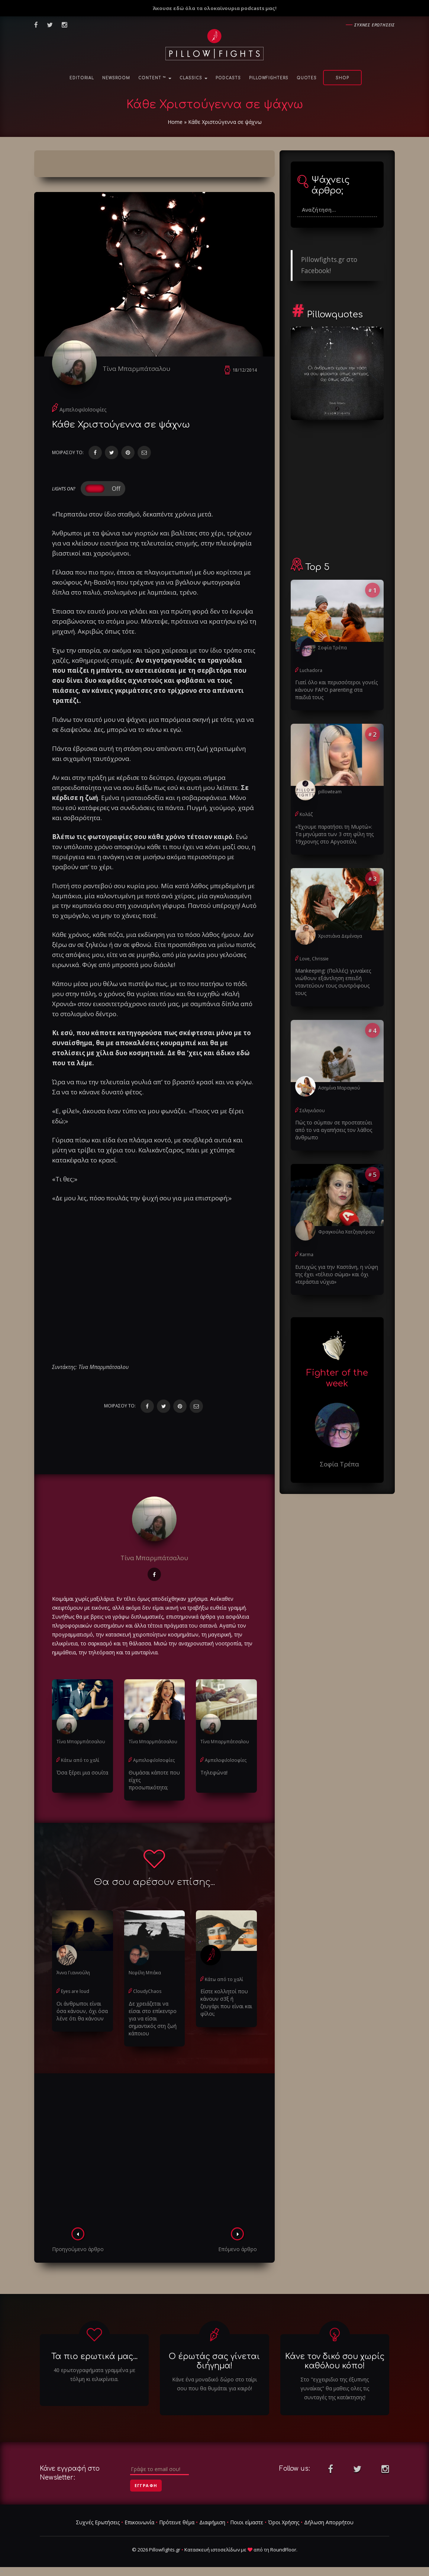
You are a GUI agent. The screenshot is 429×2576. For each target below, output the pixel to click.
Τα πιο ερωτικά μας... (94, 2356)
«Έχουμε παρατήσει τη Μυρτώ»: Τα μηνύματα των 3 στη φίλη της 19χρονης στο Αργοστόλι (334, 834)
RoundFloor (283, 2549)
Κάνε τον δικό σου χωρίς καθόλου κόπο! (334, 2361)
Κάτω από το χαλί (80, 1760)
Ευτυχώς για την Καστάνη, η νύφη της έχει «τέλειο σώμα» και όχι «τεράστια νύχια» (336, 1274)
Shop (342, 78)
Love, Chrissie (314, 959)
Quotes (307, 78)
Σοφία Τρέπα (332, 647)
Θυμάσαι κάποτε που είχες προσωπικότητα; (154, 1780)
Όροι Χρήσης (283, 2522)
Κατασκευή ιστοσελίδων (212, 2549)
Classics (193, 78)
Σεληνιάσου (312, 1110)
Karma (306, 1254)
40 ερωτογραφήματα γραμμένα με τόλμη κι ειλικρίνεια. (94, 2375)
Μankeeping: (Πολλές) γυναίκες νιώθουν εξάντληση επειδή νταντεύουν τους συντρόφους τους (333, 981)
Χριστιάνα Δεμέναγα (340, 936)
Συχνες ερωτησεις (374, 25)
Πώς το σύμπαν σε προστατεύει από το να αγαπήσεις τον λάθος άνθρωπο (333, 1130)
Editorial (82, 78)
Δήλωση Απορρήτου (329, 2522)
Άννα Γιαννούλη (73, 1972)
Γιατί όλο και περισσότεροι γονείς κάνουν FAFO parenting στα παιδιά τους (336, 690)
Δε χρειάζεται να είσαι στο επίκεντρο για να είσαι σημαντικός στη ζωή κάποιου (153, 2018)
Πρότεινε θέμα (176, 2522)
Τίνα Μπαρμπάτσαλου (136, 368)
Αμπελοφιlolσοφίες (82, 409)
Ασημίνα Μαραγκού (339, 1088)
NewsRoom (116, 78)
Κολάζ (306, 814)
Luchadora (311, 670)
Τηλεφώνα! (214, 1772)
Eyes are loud (75, 1991)
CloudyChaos (147, 1991)
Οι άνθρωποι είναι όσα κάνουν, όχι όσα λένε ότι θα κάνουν (82, 2011)
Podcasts (228, 78)
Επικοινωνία (139, 2522)
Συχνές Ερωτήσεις (98, 2522)
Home (175, 121)
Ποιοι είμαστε (246, 2522)
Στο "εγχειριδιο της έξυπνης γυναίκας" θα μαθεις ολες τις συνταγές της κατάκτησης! (334, 2388)
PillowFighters (268, 78)
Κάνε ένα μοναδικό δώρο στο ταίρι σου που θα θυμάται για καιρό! (214, 2384)
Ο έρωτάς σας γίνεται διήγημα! (214, 2361)
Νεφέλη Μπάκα (145, 1972)
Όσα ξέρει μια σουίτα (82, 1772)
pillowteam (330, 791)
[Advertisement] (154, 2152)
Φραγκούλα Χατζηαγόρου (346, 1232)
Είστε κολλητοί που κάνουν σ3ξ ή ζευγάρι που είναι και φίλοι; (226, 2002)
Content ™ (154, 78)
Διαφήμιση (212, 2522)
